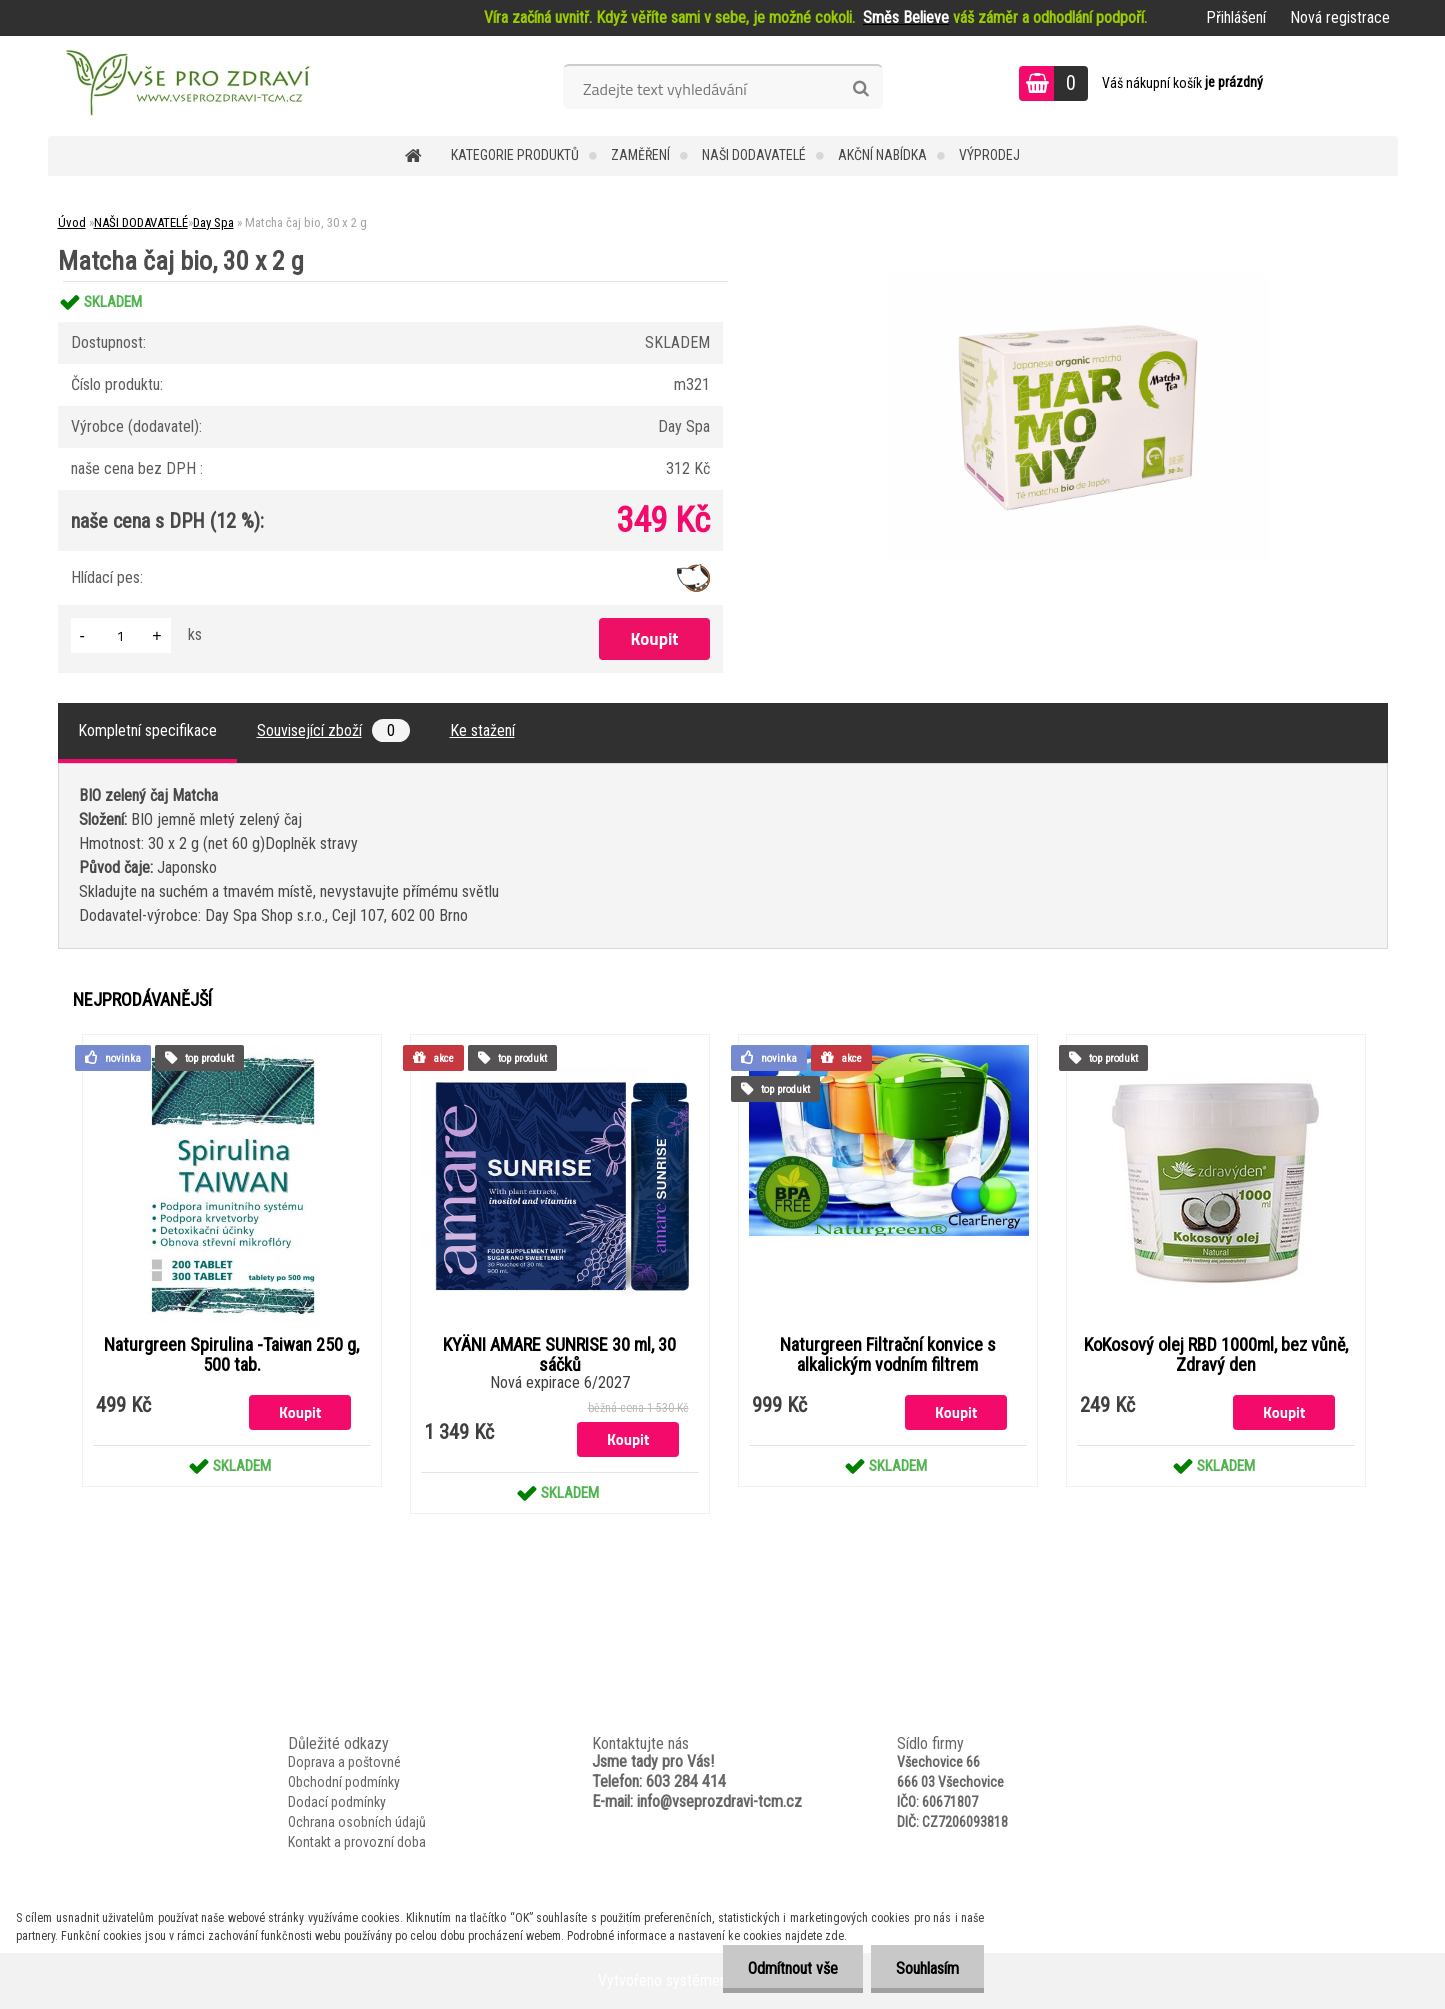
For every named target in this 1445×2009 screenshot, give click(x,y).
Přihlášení (1236, 17)
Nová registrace (1340, 17)
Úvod (72, 222)
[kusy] (121, 635)
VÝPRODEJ (989, 155)
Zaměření (640, 155)
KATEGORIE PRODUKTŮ (515, 155)
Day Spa (213, 222)
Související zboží (333, 730)
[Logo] (185, 86)
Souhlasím (927, 1968)
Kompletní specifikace (147, 730)
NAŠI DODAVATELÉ (754, 155)
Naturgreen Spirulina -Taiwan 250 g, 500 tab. (231, 1355)
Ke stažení (482, 730)
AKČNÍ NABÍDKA (882, 155)
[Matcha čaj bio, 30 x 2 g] (1078, 281)
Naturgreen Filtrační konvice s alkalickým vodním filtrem (888, 1355)
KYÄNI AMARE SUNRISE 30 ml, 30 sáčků (559, 1355)
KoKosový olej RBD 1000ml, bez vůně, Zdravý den (1216, 1355)
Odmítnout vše (793, 1968)
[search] (860, 89)
